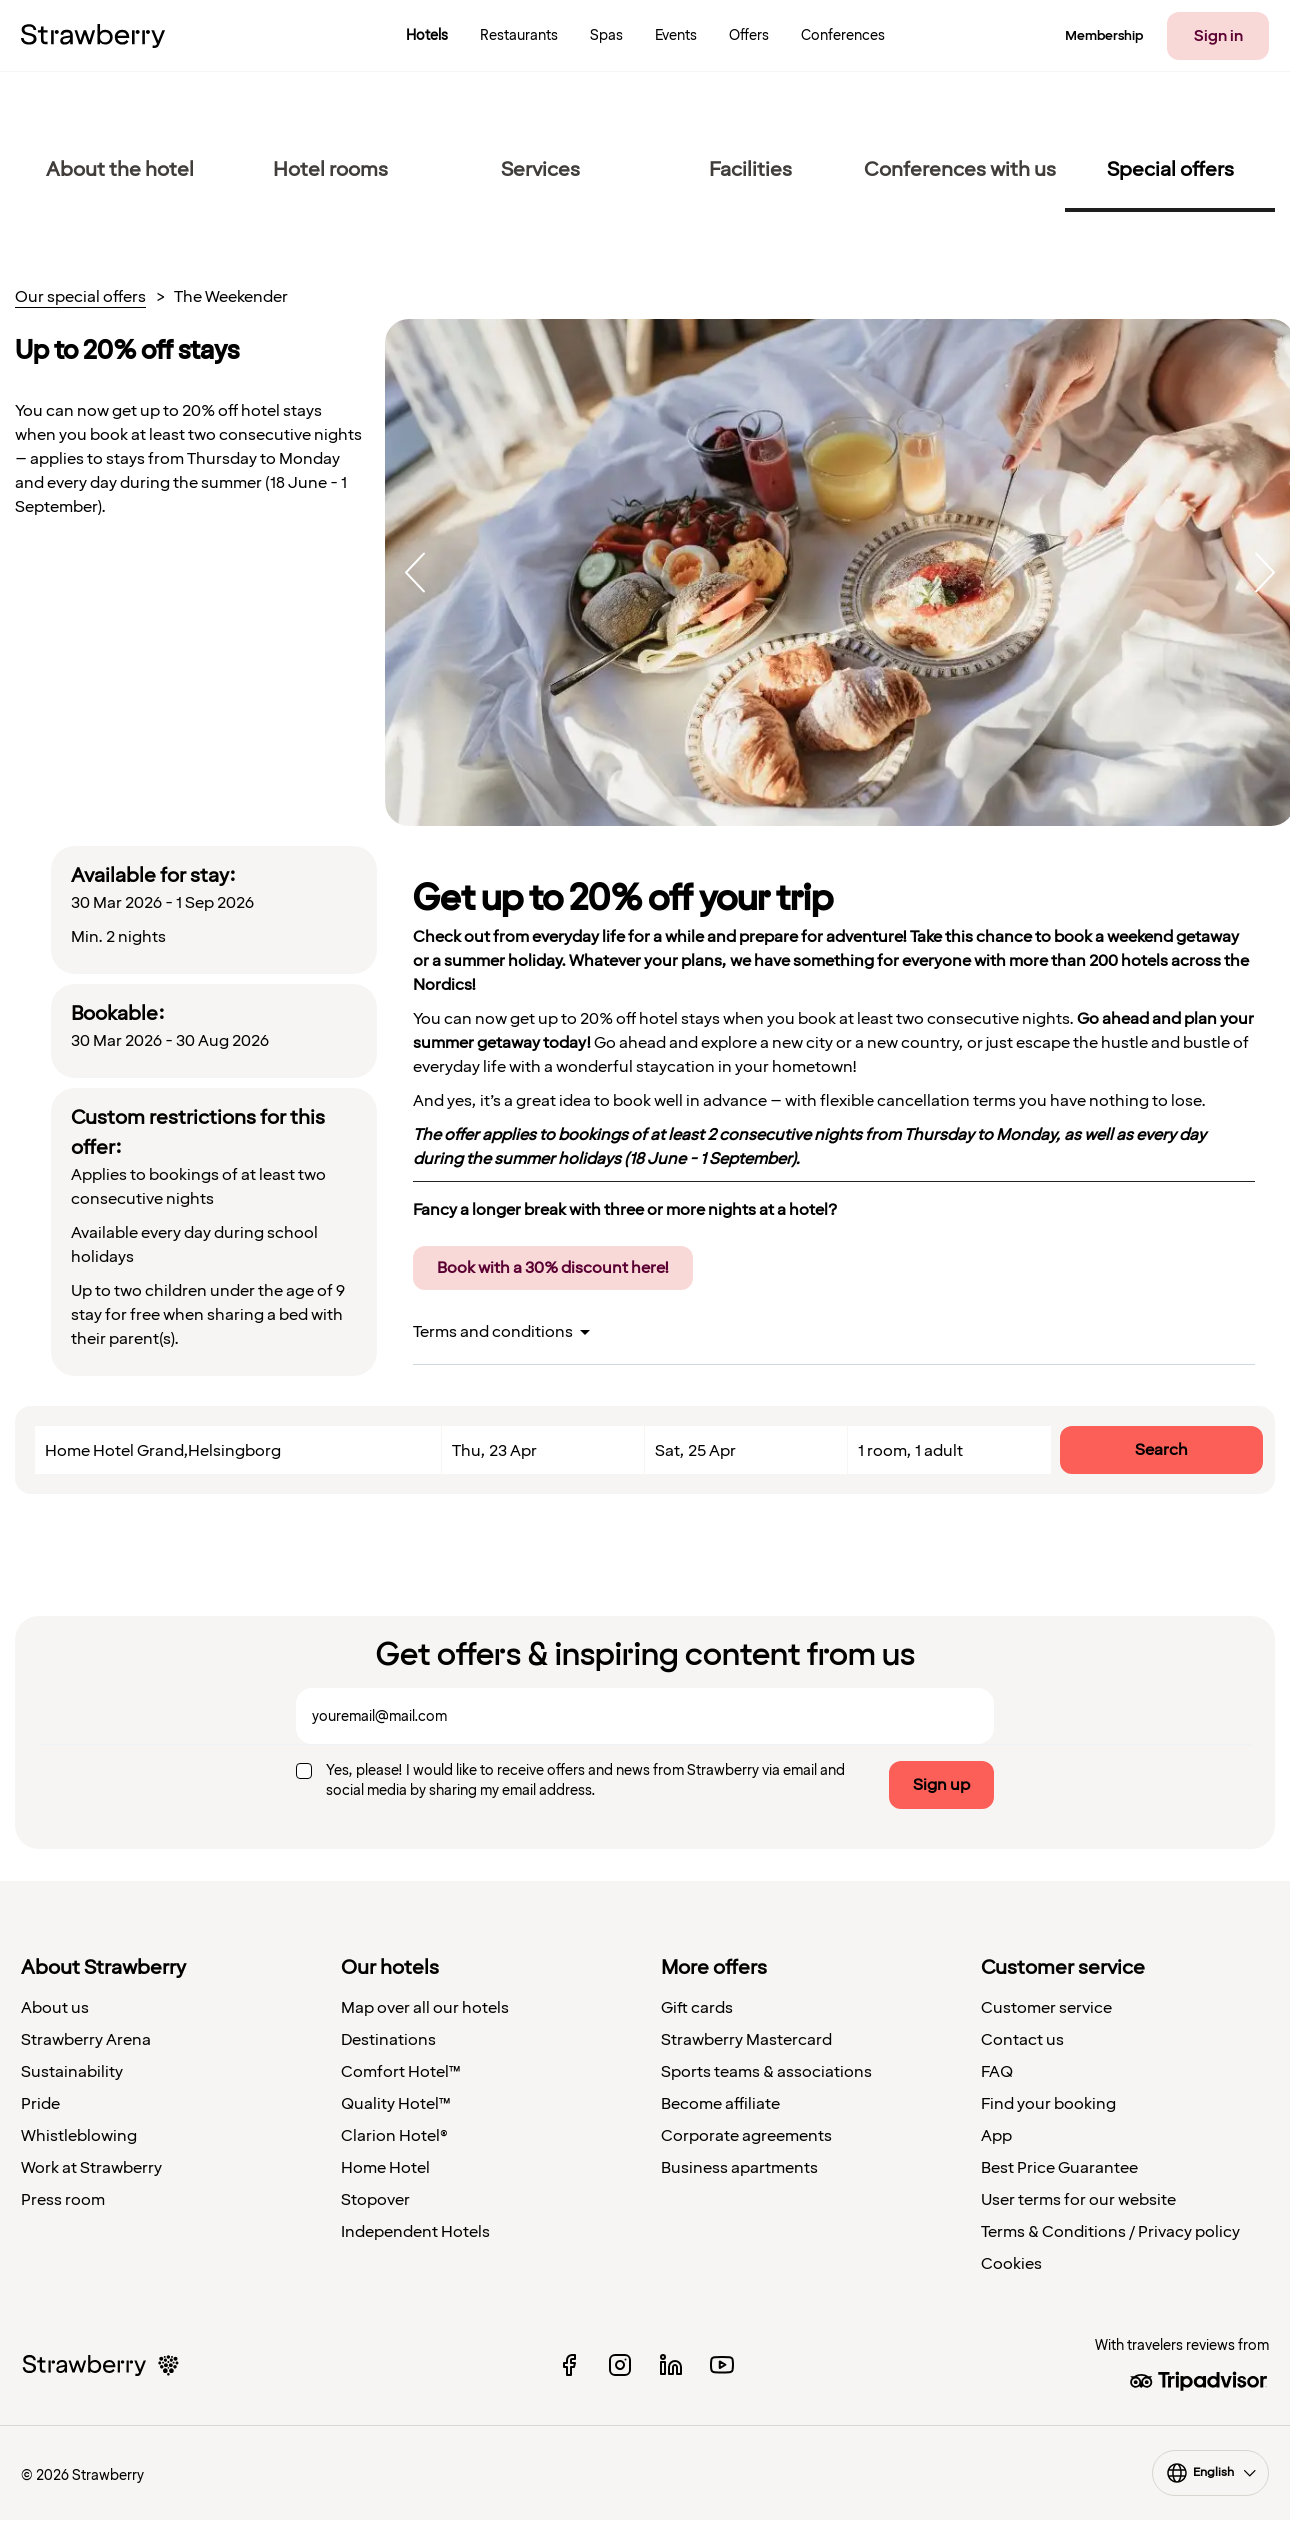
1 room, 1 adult (910, 1451)
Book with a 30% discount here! (553, 1268)
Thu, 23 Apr (494, 1451)
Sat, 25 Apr (695, 1451)
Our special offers (80, 298)
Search (1161, 1450)
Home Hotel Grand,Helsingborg (163, 1451)
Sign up (941, 1785)
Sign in (1218, 36)
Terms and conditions (493, 1332)
